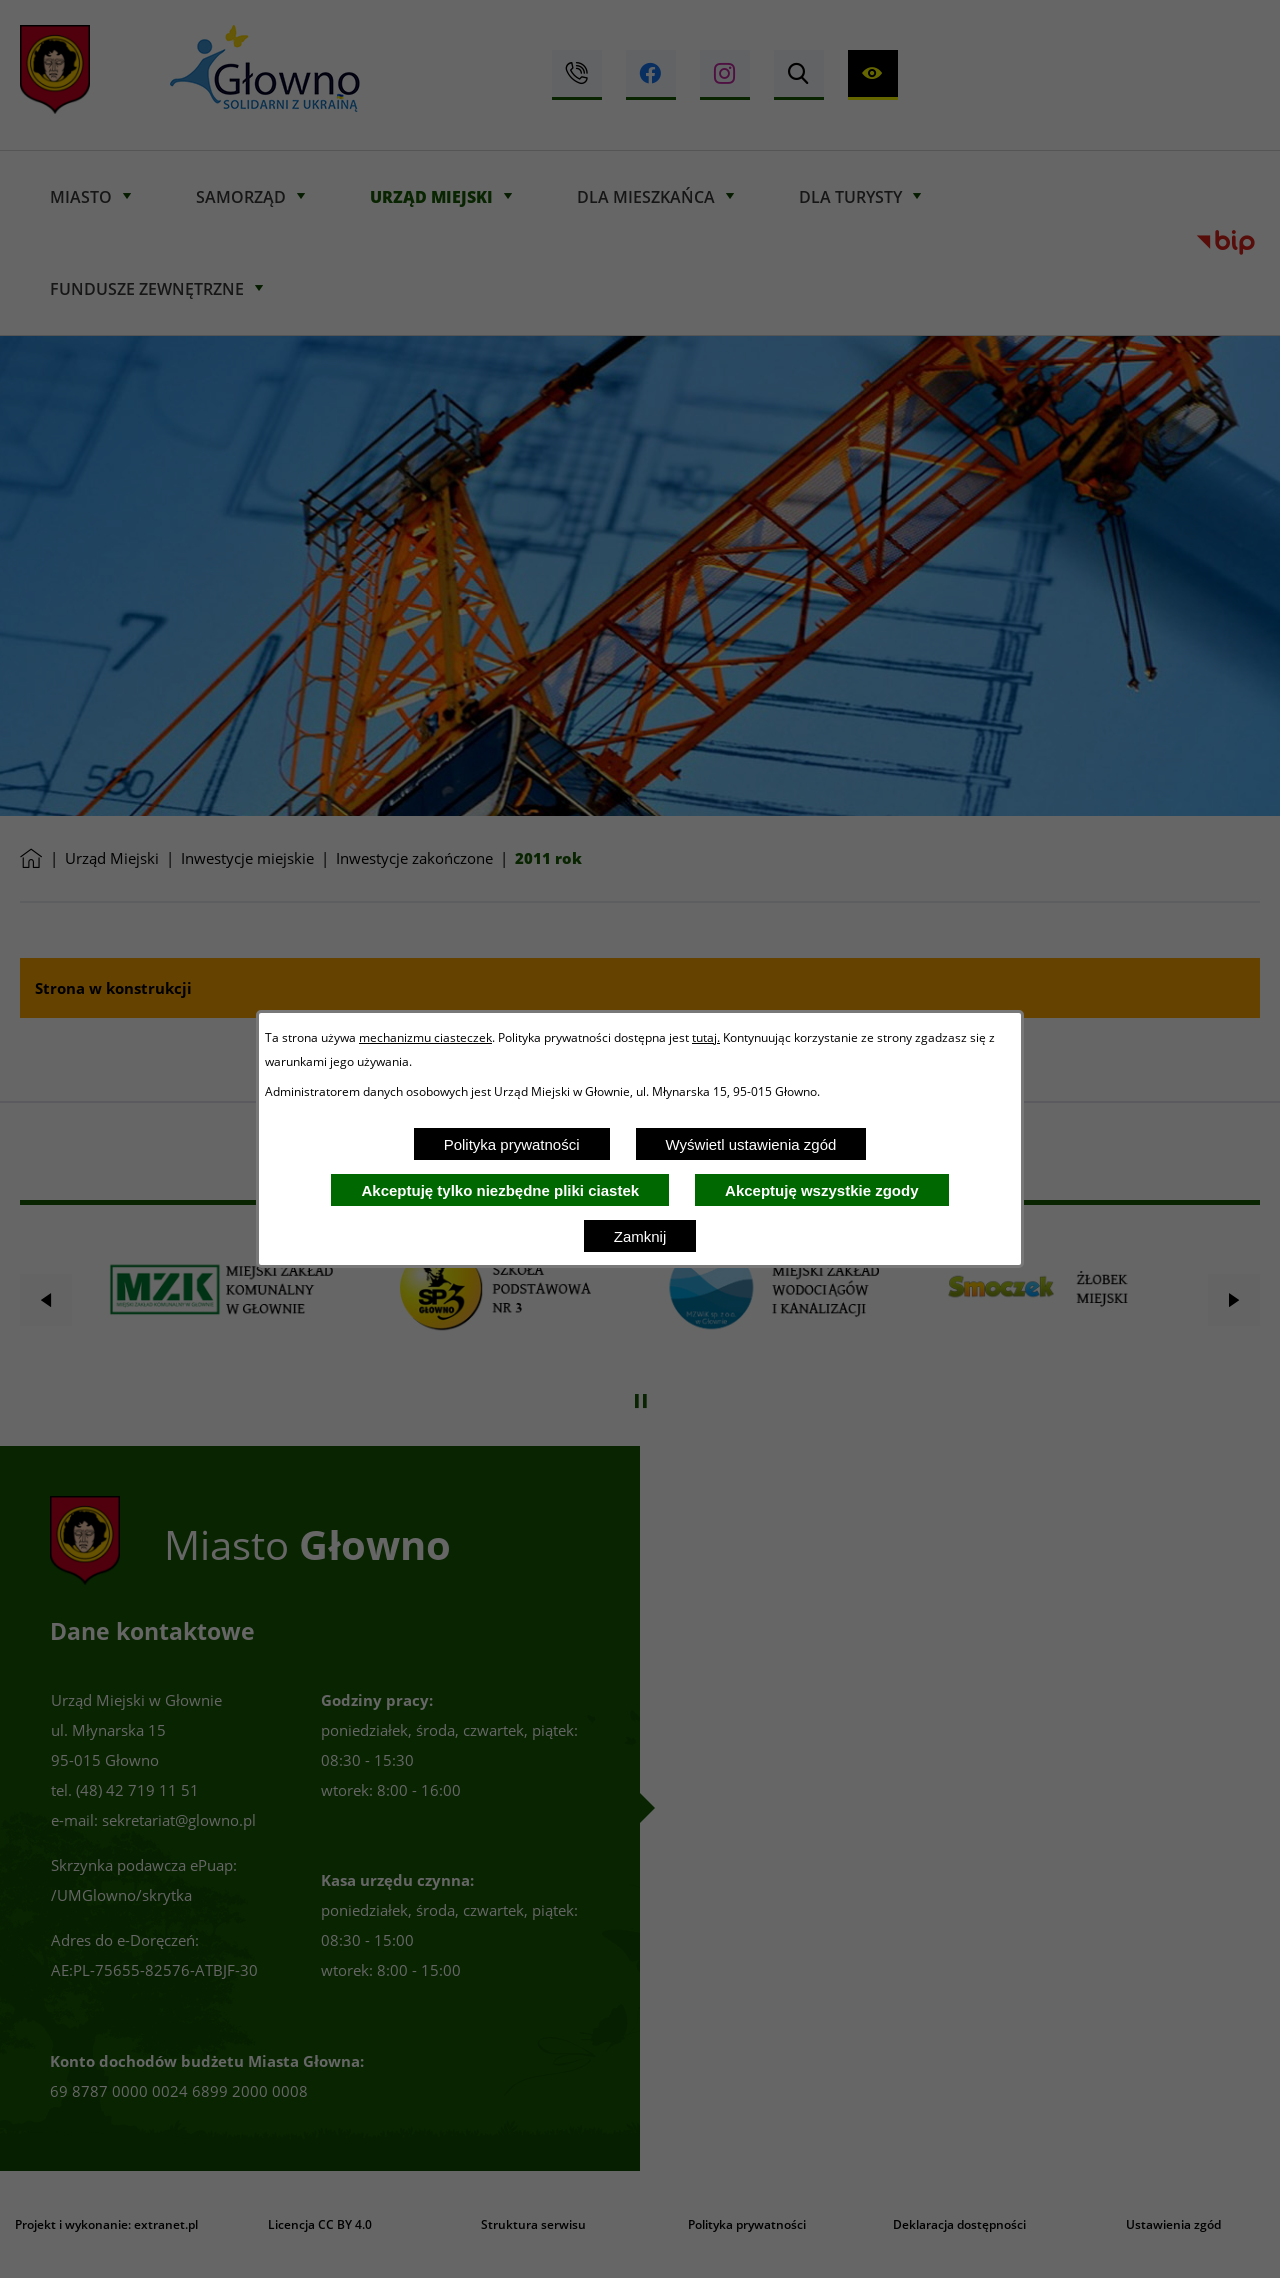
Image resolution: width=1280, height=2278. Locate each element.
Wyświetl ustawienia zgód (751, 1144)
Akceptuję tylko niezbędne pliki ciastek (500, 1190)
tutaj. (706, 1037)
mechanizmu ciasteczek (425, 1037)
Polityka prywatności (512, 1144)
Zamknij (640, 1236)
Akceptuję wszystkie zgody (821, 1190)
